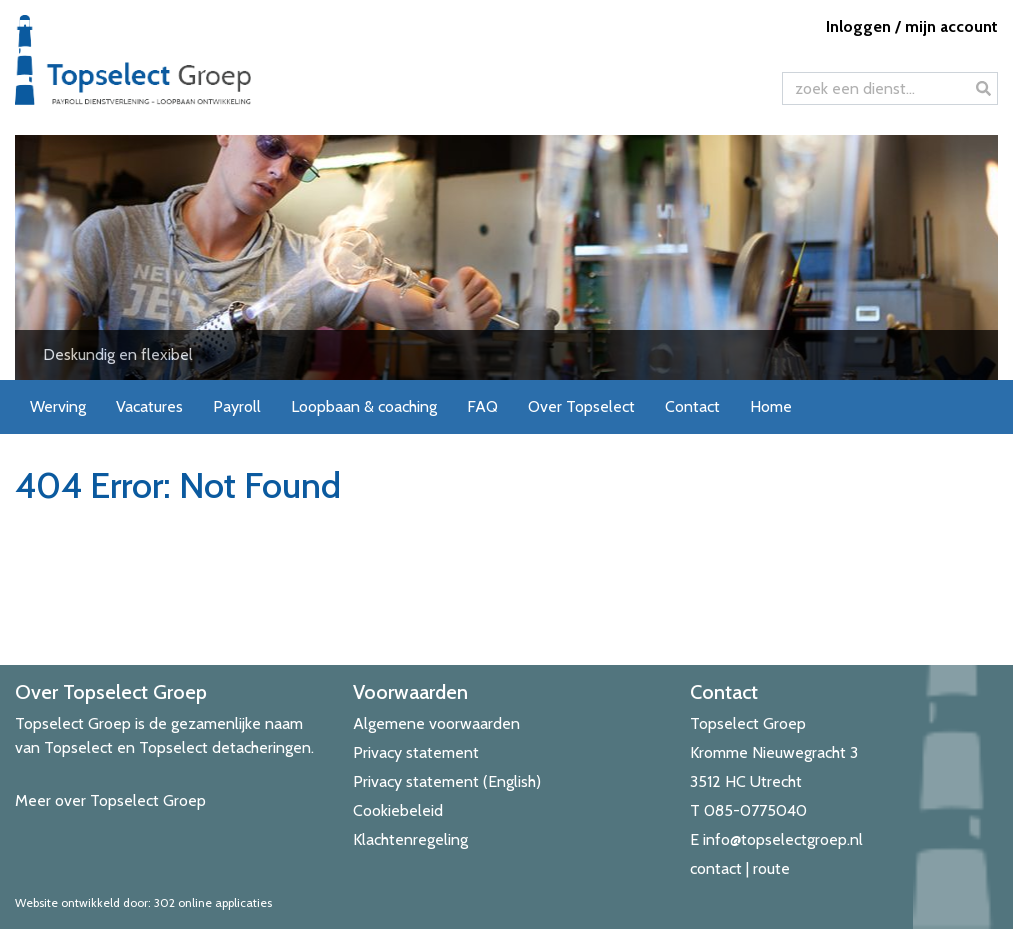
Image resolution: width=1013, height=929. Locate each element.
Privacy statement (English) (447, 781)
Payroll (237, 406)
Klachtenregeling (410, 839)
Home (771, 406)
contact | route (740, 868)
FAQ (482, 406)
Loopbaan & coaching (364, 406)
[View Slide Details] (506, 257)
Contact (692, 406)
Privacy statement (416, 752)
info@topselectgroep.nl (783, 839)
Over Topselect (581, 406)
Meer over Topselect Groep (110, 800)
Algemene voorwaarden (436, 723)
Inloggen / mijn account (912, 26)
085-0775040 (755, 810)
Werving (58, 406)
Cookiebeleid (398, 810)
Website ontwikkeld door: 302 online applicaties (143, 902)
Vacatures (149, 406)
